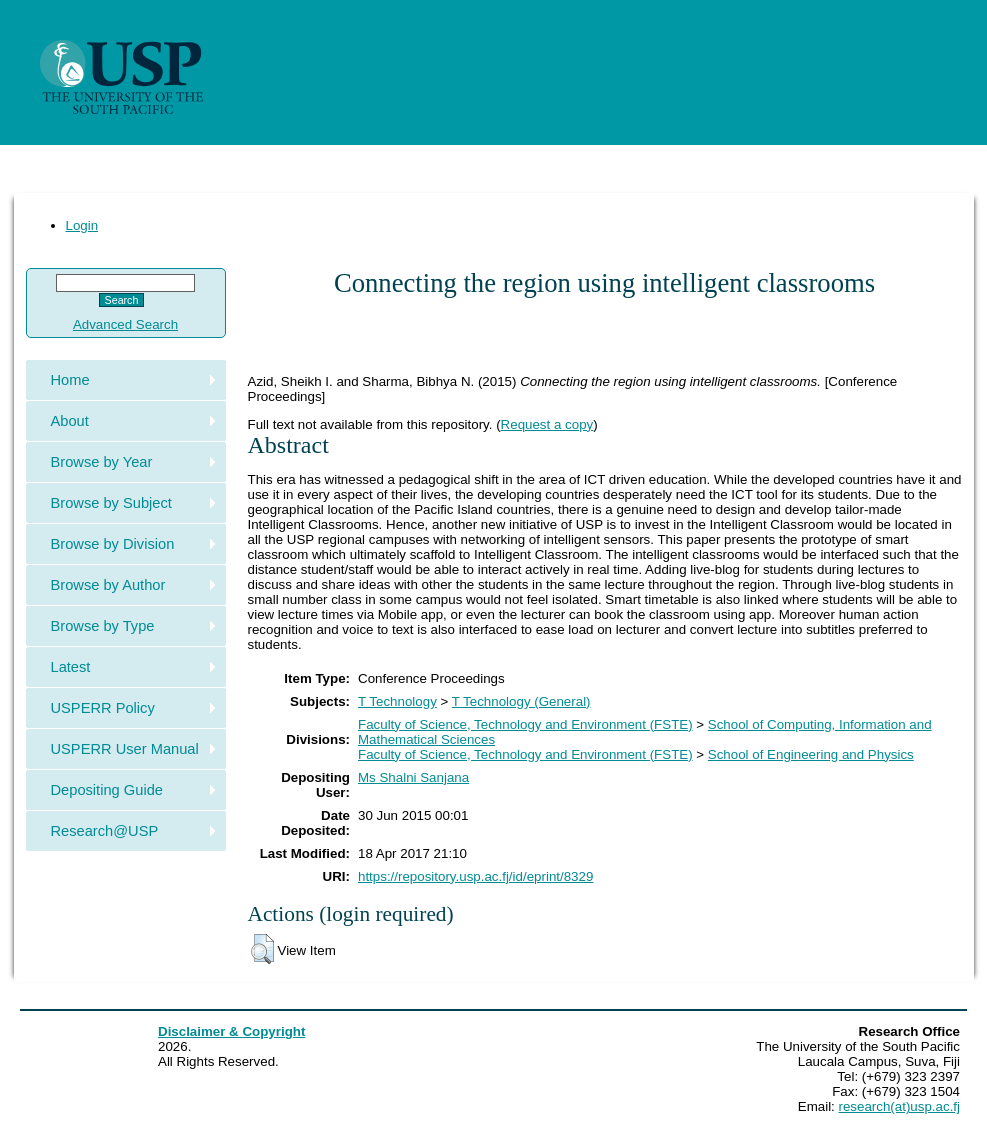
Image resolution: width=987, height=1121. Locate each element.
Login (82, 225)
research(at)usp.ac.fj (899, 1106)
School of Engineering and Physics (811, 754)
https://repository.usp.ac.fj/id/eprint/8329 (475, 876)
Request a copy (547, 424)
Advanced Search (125, 324)
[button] (262, 949)
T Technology (397, 701)
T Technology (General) (521, 701)
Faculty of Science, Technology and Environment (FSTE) (525, 724)
